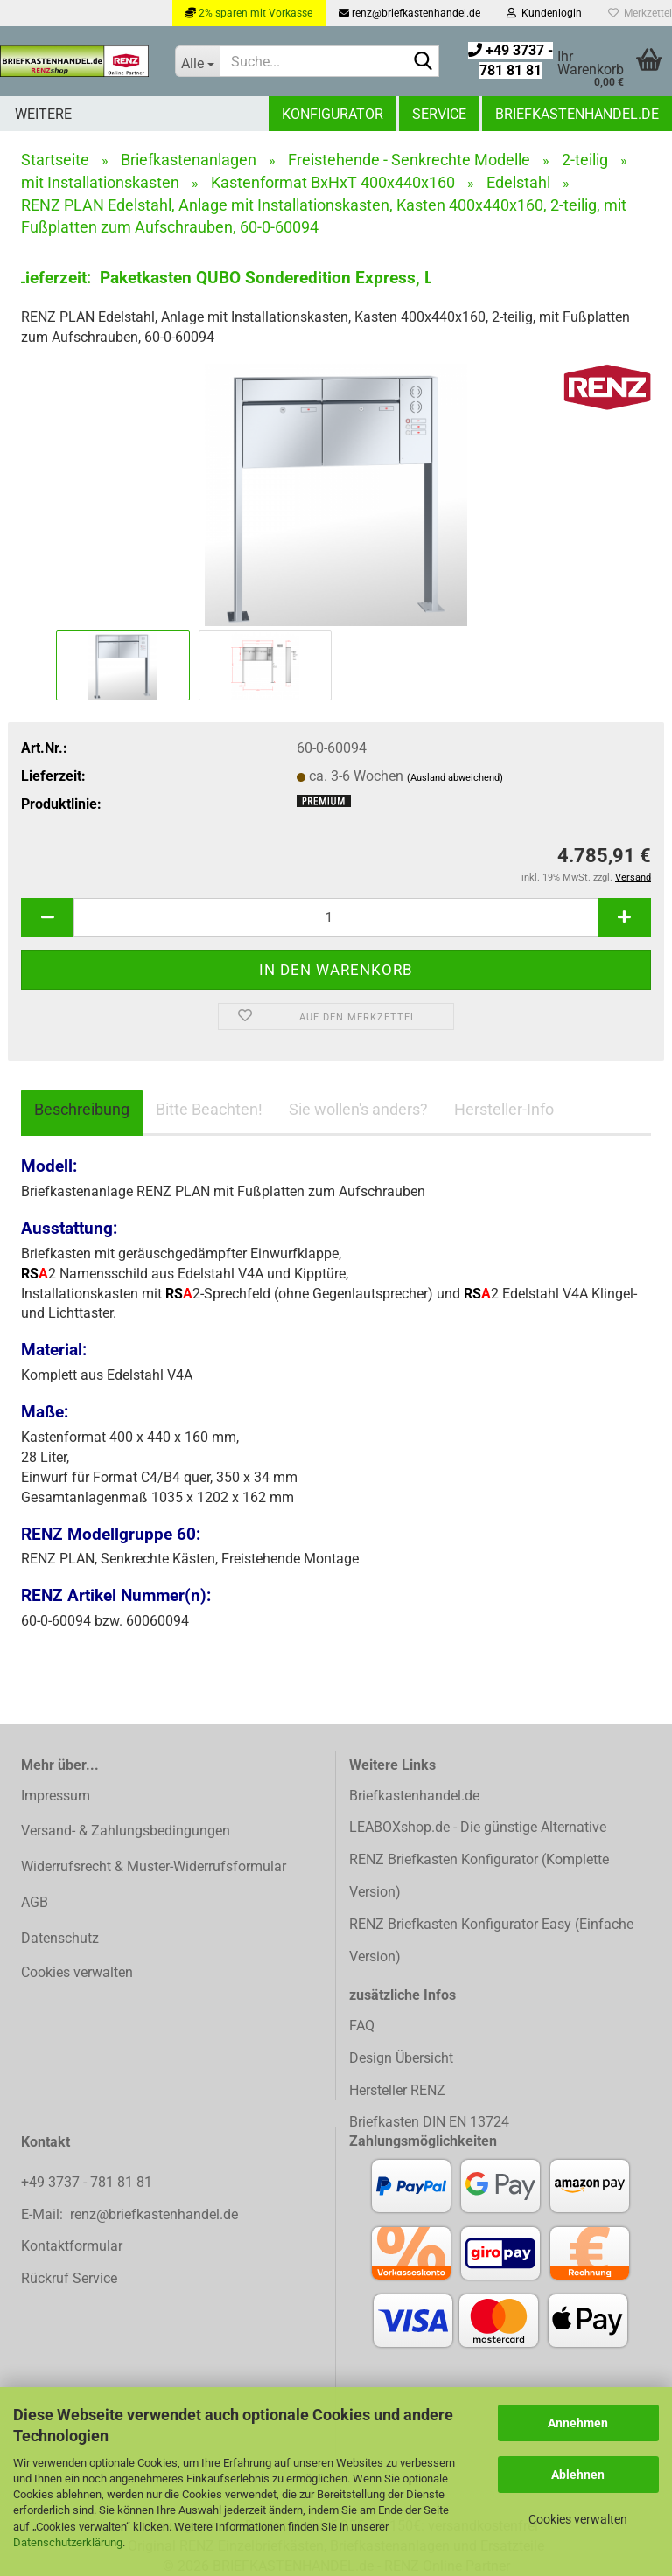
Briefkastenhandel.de (577, 114)
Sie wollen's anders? (358, 1109)
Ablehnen (578, 2475)
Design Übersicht (401, 2058)
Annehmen (578, 2423)
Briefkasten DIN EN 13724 (429, 2121)
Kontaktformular (71, 2246)
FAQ (361, 2025)
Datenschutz (60, 1938)
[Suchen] (422, 62)
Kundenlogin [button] (544, 13)
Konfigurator (332, 114)
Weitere (43, 114)
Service (439, 114)
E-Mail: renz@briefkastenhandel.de (129, 2214)
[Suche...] (197, 61)
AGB (34, 1902)
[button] (47, 917)
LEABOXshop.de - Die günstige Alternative (477, 1827)
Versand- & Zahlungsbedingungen (125, 1830)
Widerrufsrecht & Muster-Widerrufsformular (153, 1866)
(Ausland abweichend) (455, 777)
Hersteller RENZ (397, 2090)
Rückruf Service (69, 2278)
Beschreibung (82, 1109)
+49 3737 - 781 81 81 (88, 2182)
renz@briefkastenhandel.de (409, 13)
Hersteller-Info (504, 1109)
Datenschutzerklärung (67, 2542)
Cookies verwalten (577, 2519)
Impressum (55, 1795)
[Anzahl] (336, 917)
